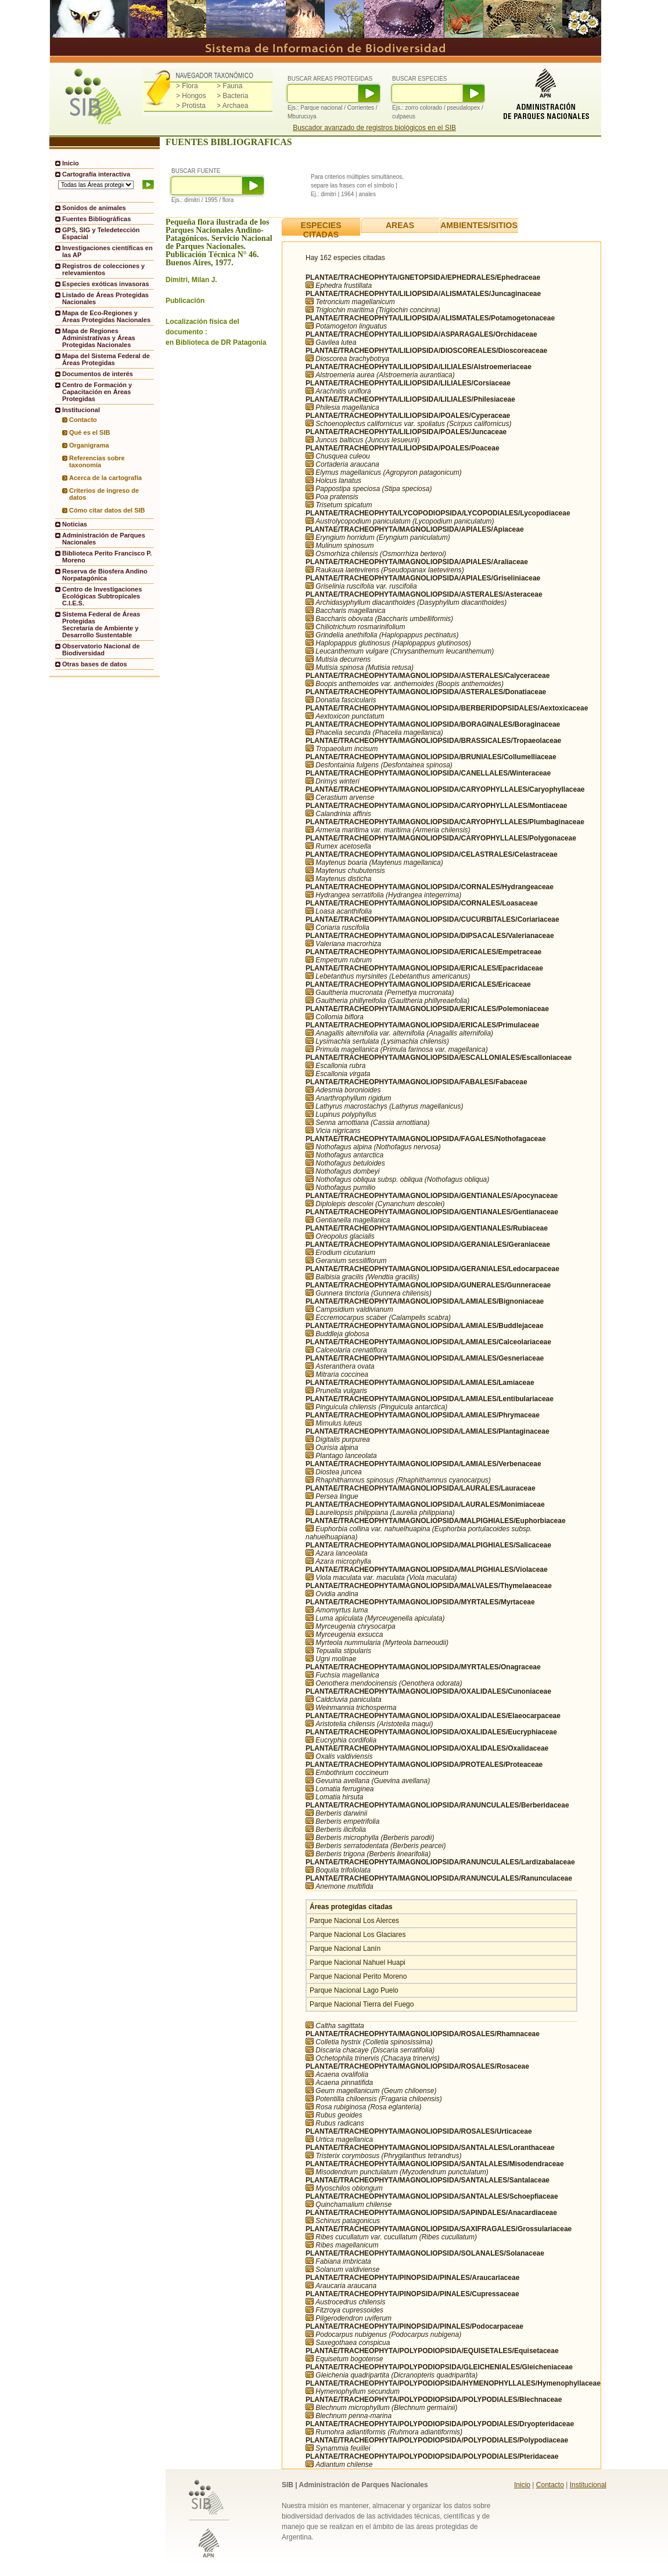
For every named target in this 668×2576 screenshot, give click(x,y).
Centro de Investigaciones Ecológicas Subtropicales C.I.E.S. (102, 596)
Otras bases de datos (94, 664)
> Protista (191, 106)
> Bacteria (232, 96)
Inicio (70, 163)
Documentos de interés (97, 373)
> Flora (187, 86)
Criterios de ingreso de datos (104, 494)
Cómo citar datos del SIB (107, 510)
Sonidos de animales (94, 207)
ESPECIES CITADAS (320, 230)
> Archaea (232, 106)
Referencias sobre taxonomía (97, 461)
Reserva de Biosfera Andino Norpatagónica (105, 575)
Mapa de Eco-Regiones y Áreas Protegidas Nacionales (106, 316)
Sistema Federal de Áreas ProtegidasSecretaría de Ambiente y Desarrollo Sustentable (101, 624)
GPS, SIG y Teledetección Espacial (100, 233)
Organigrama (89, 445)
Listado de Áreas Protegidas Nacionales (105, 298)
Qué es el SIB (89, 432)
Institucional (588, 2485)
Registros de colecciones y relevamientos (103, 269)
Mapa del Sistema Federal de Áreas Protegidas (106, 359)
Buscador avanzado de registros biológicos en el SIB (374, 128)
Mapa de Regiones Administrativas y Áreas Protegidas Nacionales (98, 337)
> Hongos (191, 96)
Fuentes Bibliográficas (96, 218)
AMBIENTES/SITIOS (479, 225)
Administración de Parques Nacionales (103, 539)
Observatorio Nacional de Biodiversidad (101, 649)
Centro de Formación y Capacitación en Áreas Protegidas (97, 391)
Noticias (74, 524)
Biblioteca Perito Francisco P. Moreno (107, 557)
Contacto (83, 419)
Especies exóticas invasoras (105, 283)
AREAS (400, 225)
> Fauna (229, 86)
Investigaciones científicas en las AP (107, 251)
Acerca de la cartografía (105, 477)
